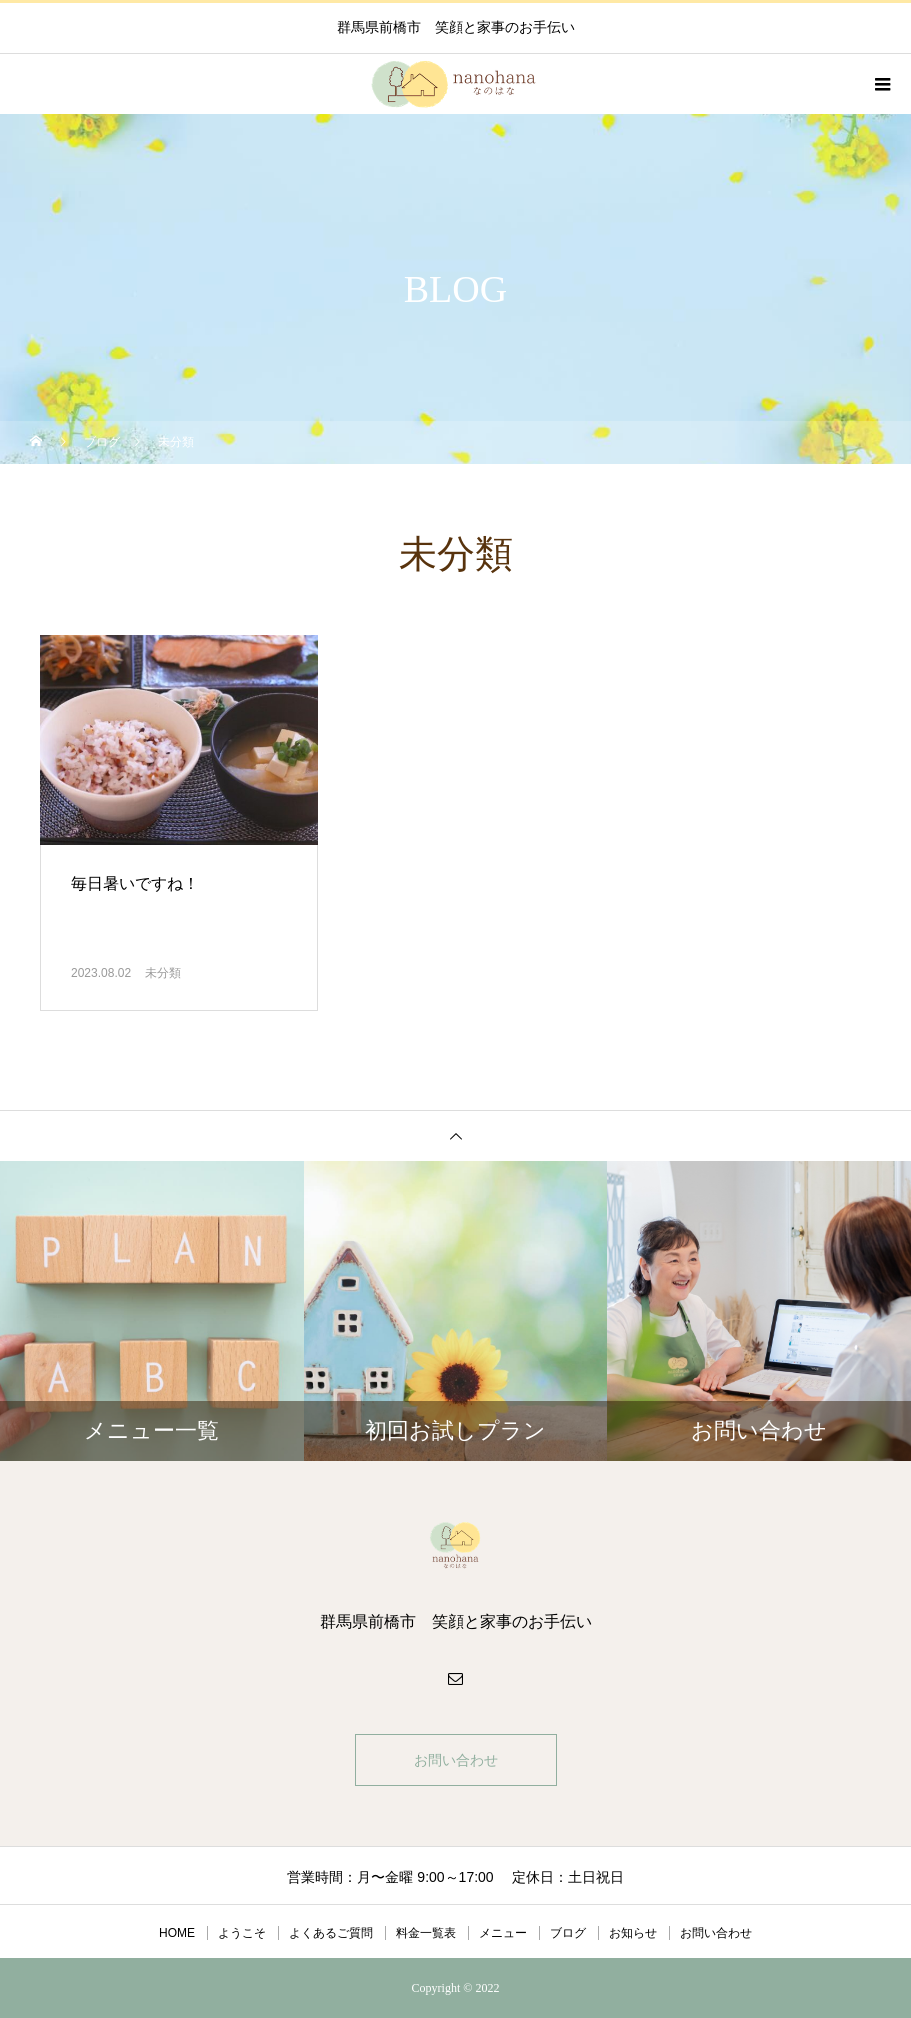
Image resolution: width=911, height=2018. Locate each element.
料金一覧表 (426, 1933)
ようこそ (242, 1933)
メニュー (503, 1933)
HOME (177, 1933)
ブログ (568, 1933)
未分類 (163, 973)
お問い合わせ (456, 1760)
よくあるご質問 (331, 1933)
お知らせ (633, 1933)
